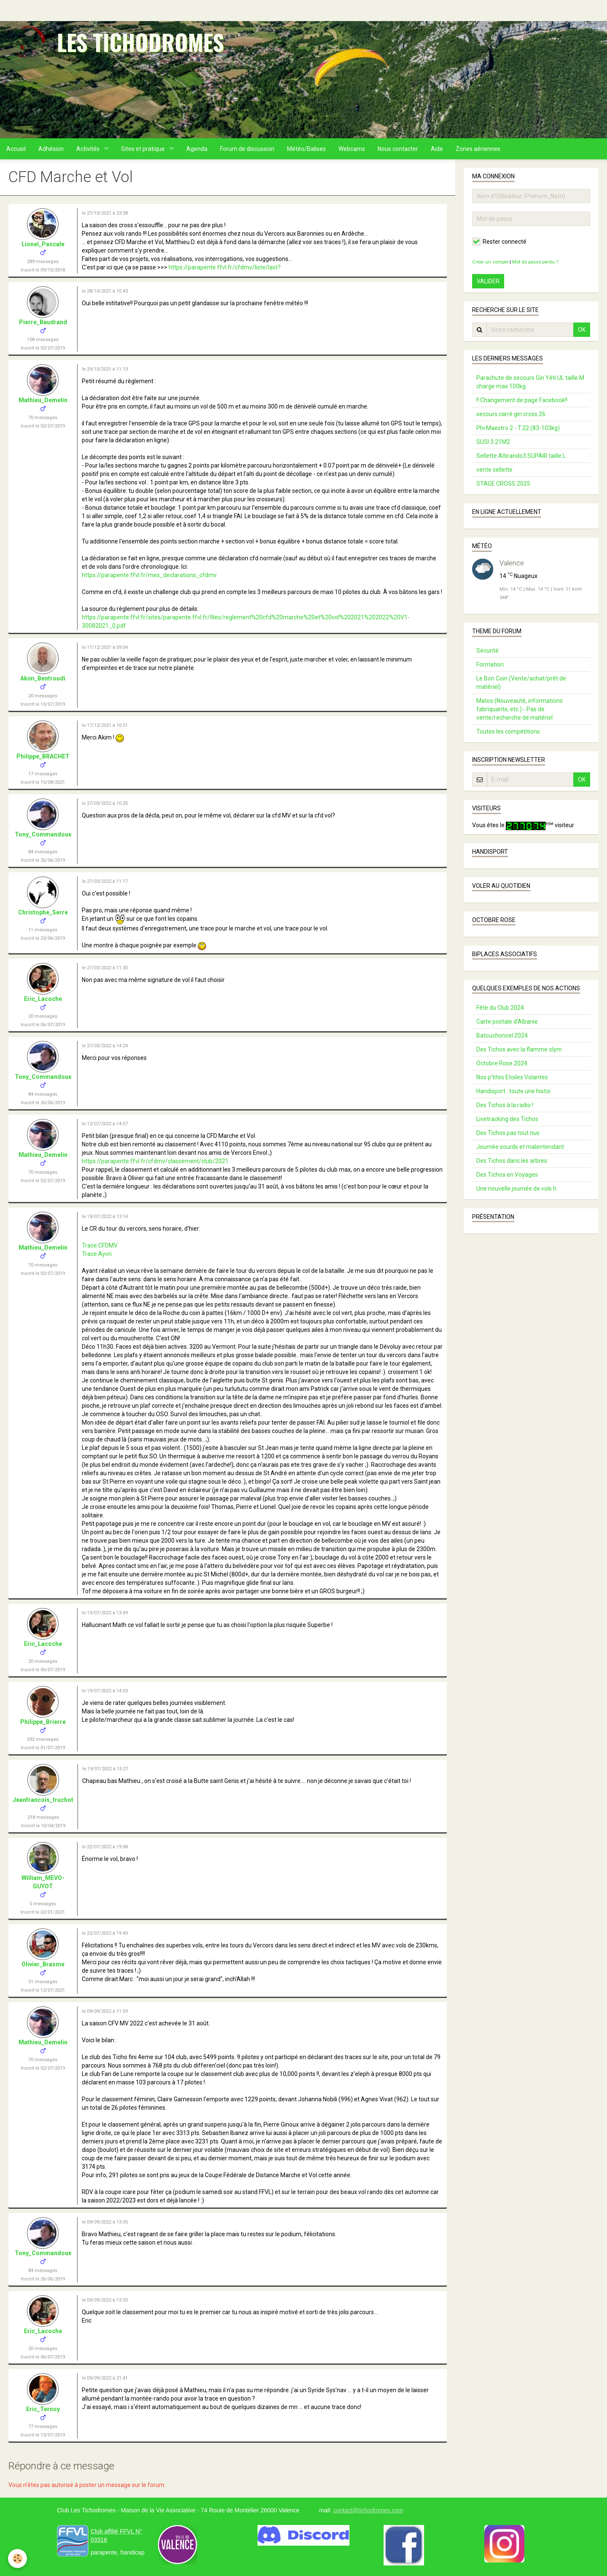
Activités (88, 148)
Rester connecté (499, 241)
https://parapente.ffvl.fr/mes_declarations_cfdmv (149, 575)
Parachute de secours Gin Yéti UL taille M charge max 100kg (530, 382)
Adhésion (51, 148)
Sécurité (487, 650)
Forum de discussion (247, 148)
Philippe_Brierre (43, 1721)
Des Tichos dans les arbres (511, 1160)
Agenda (196, 148)
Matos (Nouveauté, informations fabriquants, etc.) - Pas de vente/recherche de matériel (519, 709)
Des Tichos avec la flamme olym (519, 1049)
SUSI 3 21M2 (493, 441)
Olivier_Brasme (42, 1964)
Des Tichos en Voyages (507, 1174)
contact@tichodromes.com (368, 2510)
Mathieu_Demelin (43, 400)
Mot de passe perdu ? (535, 262)
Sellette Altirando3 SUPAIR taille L (521, 455)
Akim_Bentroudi (42, 678)
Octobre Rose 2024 (501, 1063)
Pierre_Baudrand (43, 322)
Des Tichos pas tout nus (508, 1132)
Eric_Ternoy (43, 2409)
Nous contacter (398, 148)
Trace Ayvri (97, 1253)
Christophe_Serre (43, 912)
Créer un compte (490, 262)
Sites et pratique (143, 148)
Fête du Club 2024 (500, 1007)
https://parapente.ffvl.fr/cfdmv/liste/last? (225, 267)
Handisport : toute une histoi (513, 1091)
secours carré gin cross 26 (510, 414)
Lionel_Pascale (42, 244)
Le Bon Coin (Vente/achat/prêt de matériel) (521, 682)
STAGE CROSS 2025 (503, 483)
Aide (437, 148)
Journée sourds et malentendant (520, 1146)
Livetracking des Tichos (507, 1119)
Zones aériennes (478, 148)
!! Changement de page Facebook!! (521, 400)
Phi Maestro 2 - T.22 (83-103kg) (518, 428)
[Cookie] (17, 2558)
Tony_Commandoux (43, 834)
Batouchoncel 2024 (502, 1035)
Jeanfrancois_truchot (43, 1799)
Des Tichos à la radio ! (504, 1105)
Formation (490, 664)
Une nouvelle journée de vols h (516, 1188)
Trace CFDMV (100, 1245)
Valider (488, 281)
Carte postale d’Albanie (507, 1021)
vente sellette (494, 469)
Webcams (351, 148)
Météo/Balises (306, 148)
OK (582, 329)
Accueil (16, 148)
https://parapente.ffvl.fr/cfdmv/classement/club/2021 (155, 1161)
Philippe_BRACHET (43, 756)
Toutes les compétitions (508, 731)
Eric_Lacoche (43, 998)
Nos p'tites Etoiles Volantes (512, 1077)
